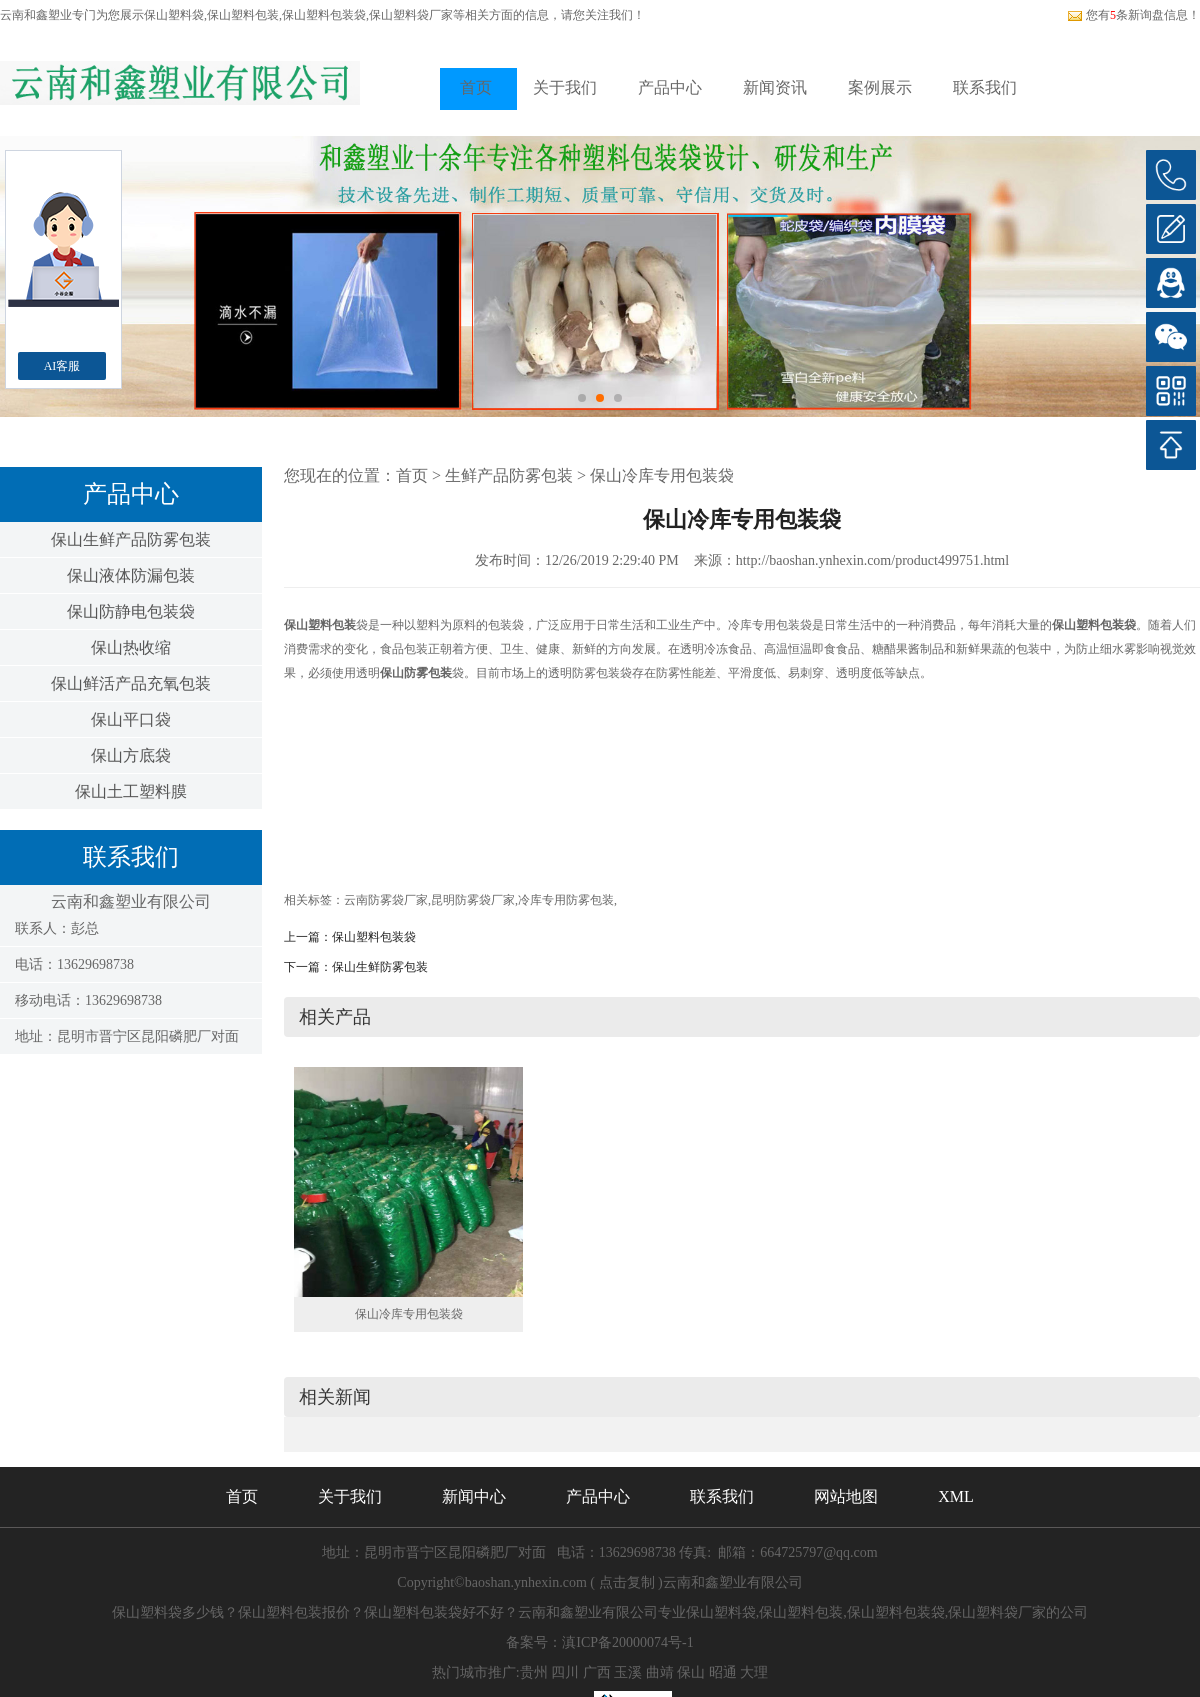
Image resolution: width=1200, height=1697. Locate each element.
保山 (691, 1672)
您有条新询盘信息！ (1133, 15)
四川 (565, 1672)
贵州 (534, 1672)
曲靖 (660, 1672)
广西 (597, 1672)
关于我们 (565, 87)
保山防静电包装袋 (131, 611)
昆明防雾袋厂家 (473, 900)
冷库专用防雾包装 (566, 900)
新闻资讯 (775, 87)
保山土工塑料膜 (131, 791)
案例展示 (880, 87)
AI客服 (62, 366)
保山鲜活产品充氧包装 (131, 683)
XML (956, 1496)
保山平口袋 (131, 719)
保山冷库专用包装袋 (662, 475)
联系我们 (985, 87)
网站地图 (846, 1496)
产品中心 (670, 87)
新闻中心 (474, 1496)
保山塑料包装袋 (374, 937)
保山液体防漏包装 (131, 575)
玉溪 (628, 1672)
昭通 (723, 1672)
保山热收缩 (131, 647)
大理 (754, 1672)
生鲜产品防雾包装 (509, 475)
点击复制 (627, 1582)
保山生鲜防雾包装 (380, 967)
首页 (476, 87)
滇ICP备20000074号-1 (627, 1642)
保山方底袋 (131, 755)
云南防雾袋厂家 (386, 900)
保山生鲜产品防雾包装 (131, 539)
